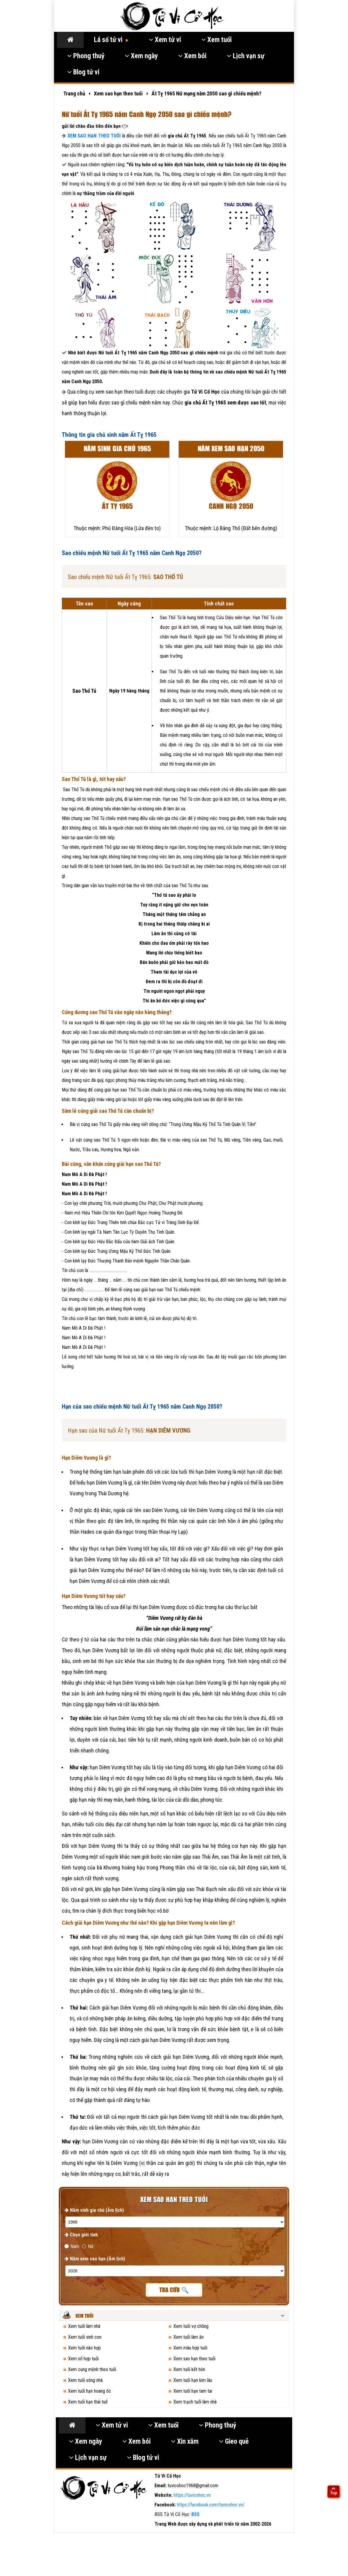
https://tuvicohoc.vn (192, 2495)
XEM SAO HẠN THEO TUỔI (94, 136)
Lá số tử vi (111, 40)
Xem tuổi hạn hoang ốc (89, 2391)
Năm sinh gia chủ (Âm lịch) (94, 2210)
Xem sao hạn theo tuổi (194, 2358)
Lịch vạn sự (245, 56)
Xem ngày (141, 56)
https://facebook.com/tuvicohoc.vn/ (210, 2505)
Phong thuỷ (85, 56)
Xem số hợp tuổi (83, 2358)
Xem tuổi (216, 40)
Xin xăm (185, 2441)
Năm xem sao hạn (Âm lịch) (94, 2259)
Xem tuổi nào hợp (84, 2348)
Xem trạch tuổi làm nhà (195, 2402)
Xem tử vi (165, 40)
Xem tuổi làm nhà (84, 2326)
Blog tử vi (83, 72)
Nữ (88, 2246)
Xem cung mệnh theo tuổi (92, 2369)
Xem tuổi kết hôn (189, 2369)
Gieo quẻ (234, 2441)
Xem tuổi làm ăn (188, 2337)
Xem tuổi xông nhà (85, 2380)
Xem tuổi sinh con (84, 2337)
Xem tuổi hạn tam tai (192, 2391)
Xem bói (192, 56)
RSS (195, 2514)
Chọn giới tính (81, 2235)
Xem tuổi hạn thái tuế (88, 2402)
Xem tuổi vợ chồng (190, 2326)
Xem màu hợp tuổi (190, 2348)
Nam (71, 2246)
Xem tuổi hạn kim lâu (192, 2380)
